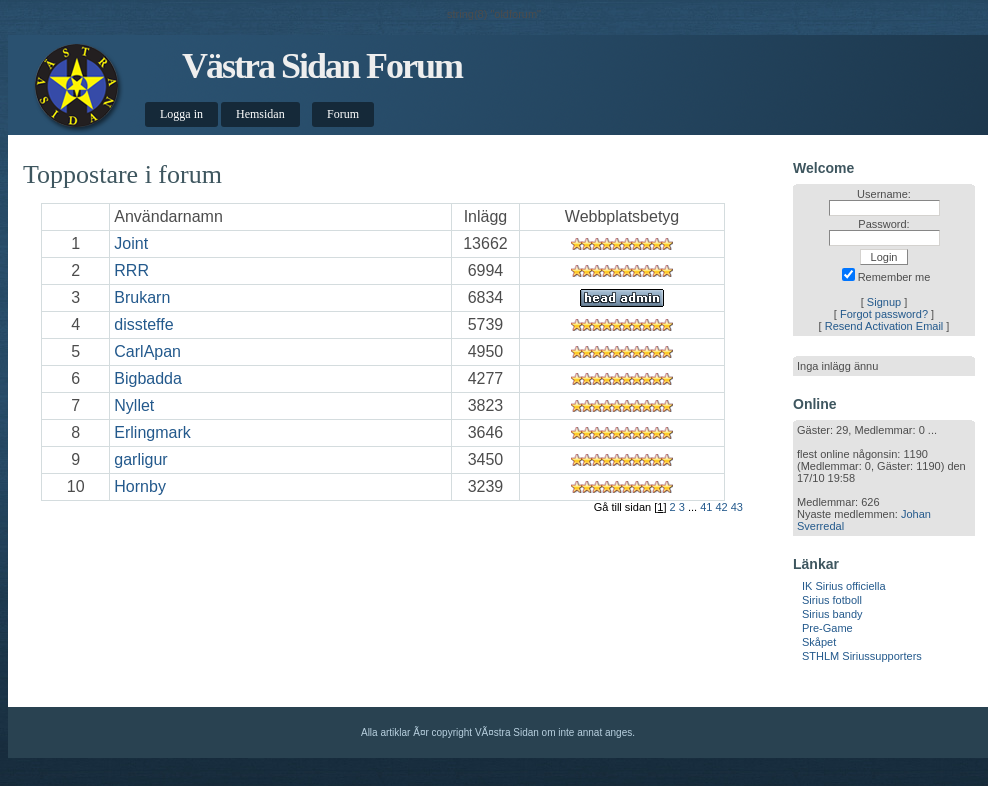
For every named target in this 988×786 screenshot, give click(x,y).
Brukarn (142, 297)
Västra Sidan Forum (322, 66)
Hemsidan (260, 114)
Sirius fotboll (832, 600)
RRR (131, 270)
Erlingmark (152, 432)
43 (737, 507)
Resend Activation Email (884, 326)
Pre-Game (827, 628)
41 (706, 507)
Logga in (181, 114)
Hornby (140, 486)
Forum (343, 114)
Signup (884, 302)
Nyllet (134, 405)
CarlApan (147, 351)
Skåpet (819, 642)
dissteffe (143, 324)
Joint (131, 243)
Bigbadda (148, 378)
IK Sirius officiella (844, 586)
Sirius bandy (832, 614)
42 (721, 507)
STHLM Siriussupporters (862, 656)
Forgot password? (884, 314)
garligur (140, 459)
